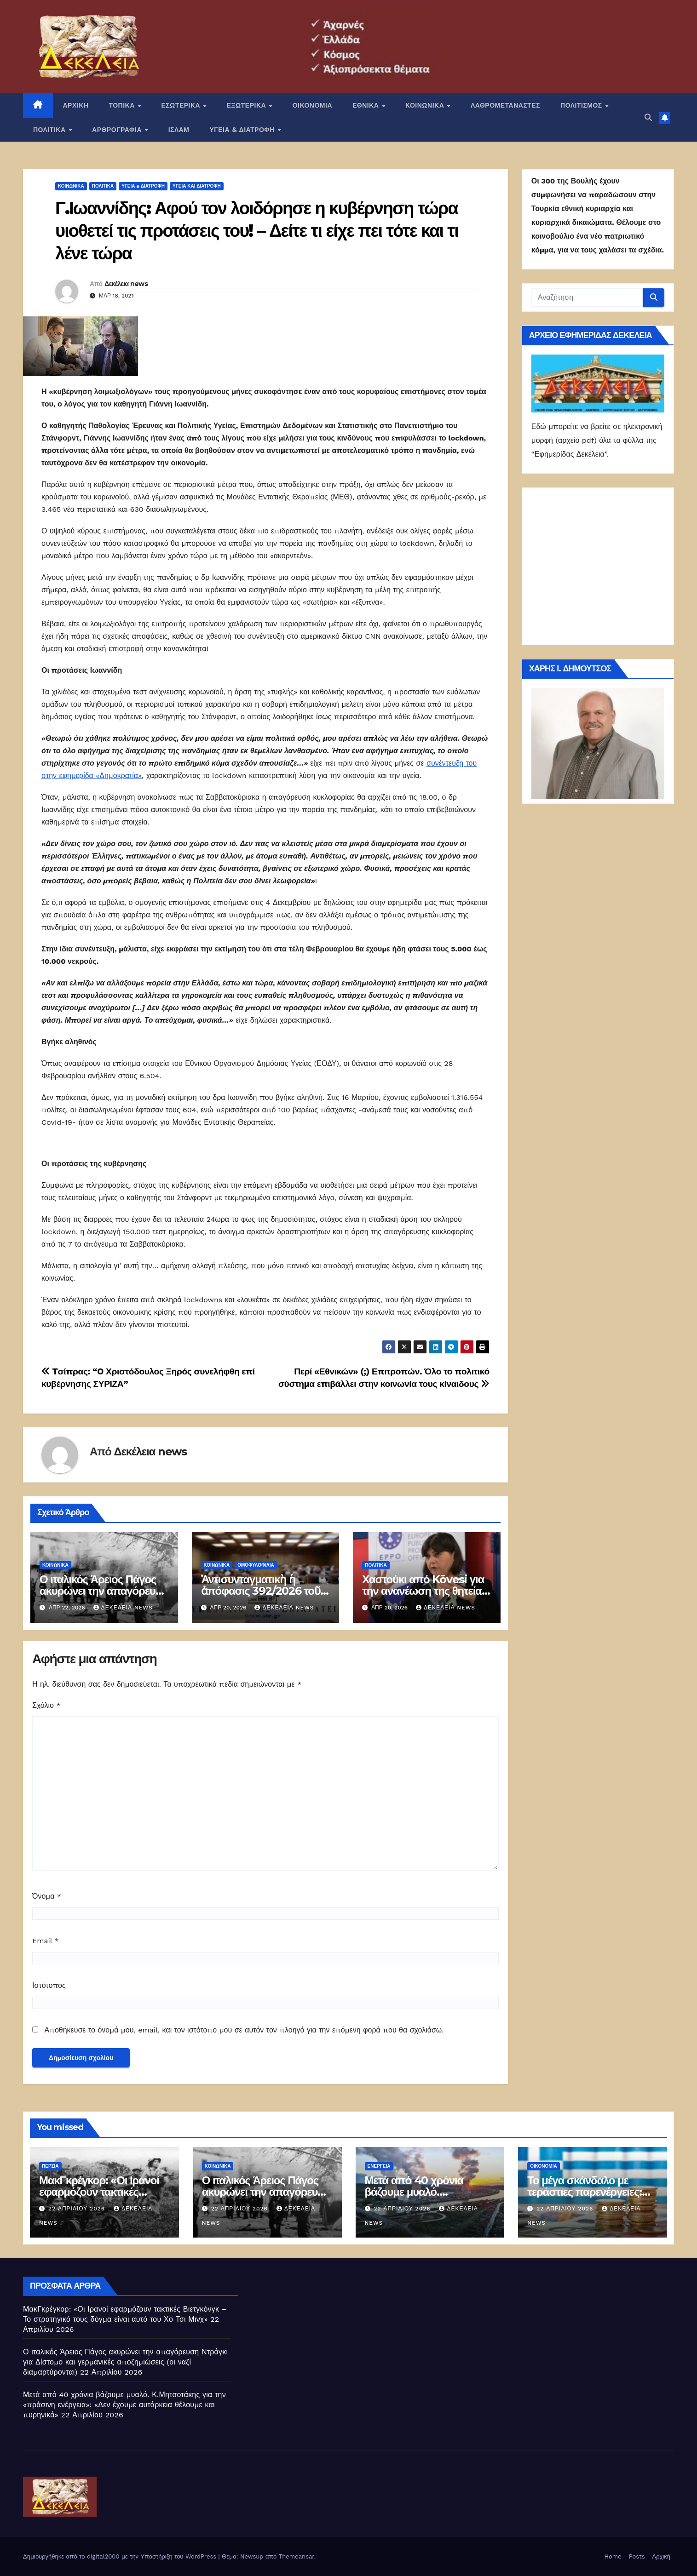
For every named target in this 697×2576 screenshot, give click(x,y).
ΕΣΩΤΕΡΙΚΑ (181, 105)
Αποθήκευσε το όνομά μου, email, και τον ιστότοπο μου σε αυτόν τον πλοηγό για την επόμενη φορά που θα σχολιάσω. (244, 2030)
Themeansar (296, 2556)
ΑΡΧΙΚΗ (76, 105)
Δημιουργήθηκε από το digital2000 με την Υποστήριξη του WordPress (121, 2556)
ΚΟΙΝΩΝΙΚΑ (425, 105)
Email (45, 1940)
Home (613, 2556)
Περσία (50, 2166)
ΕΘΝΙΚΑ (366, 105)
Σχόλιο (46, 1705)
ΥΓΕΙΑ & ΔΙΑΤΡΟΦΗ (243, 130)
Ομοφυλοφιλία (255, 1565)
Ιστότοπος (49, 1985)
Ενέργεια (379, 2166)
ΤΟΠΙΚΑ (123, 105)
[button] (648, 117)
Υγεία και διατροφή (197, 186)
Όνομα (46, 1896)
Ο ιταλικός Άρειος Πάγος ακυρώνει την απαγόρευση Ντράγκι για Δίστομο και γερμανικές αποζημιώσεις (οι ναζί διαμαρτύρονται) (125, 2361)
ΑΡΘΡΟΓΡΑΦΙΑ (118, 130)
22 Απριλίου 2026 (77, 2208)
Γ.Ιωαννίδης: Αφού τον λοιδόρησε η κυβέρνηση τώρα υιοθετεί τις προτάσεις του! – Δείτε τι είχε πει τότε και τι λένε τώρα (256, 230)
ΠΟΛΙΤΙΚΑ (50, 130)
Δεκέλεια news (126, 284)
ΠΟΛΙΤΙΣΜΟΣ (582, 105)
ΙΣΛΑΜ (179, 130)
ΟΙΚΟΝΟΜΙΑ (312, 105)
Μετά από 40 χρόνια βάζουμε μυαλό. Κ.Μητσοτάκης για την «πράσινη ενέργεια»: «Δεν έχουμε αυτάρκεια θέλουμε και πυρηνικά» (124, 2404)
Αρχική (661, 2556)
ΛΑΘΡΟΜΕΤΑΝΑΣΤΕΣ (505, 105)
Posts (637, 2556)
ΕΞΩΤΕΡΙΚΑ (247, 105)
